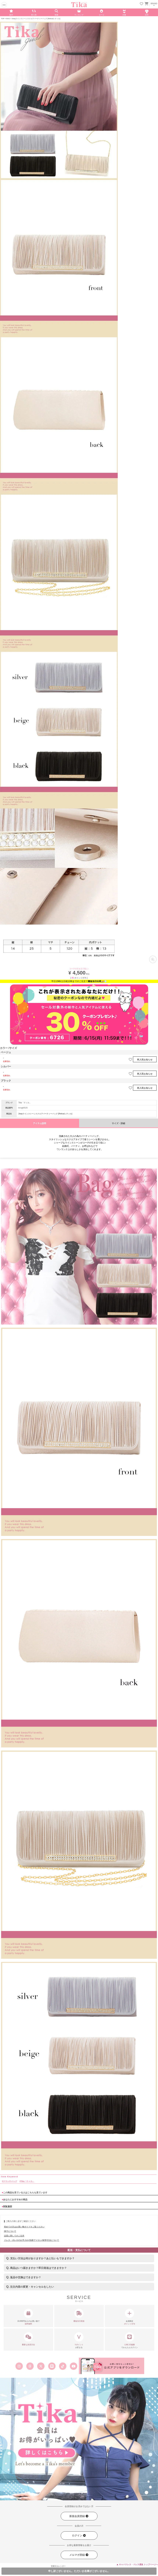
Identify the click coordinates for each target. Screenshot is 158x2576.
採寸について (10, 2231)
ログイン (79, 2535)
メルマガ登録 (79, 2555)
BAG (8, 19)
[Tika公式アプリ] (111, 2366)
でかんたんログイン (129, 2340)
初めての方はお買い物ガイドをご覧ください (24, 2227)
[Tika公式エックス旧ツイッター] (40, 2366)
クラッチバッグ (10, 2181)
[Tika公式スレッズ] (30, 2366)
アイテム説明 (39, 1123)
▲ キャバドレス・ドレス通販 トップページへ (137, 2564)
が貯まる (79, 2340)
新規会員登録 (79, 2516)
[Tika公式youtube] (73, 2366)
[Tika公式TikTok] (62, 2366)
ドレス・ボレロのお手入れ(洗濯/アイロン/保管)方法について (31, 2240)
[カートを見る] (146, 4)
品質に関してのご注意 (14, 2236)
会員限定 (129, 2317)
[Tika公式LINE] (51, 2366)
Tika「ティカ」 (27, 2181)
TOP (2, 19)
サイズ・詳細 (118, 1123)
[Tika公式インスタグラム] (19, 2366)
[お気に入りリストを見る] (141, 4)
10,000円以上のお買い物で (28, 2317)
